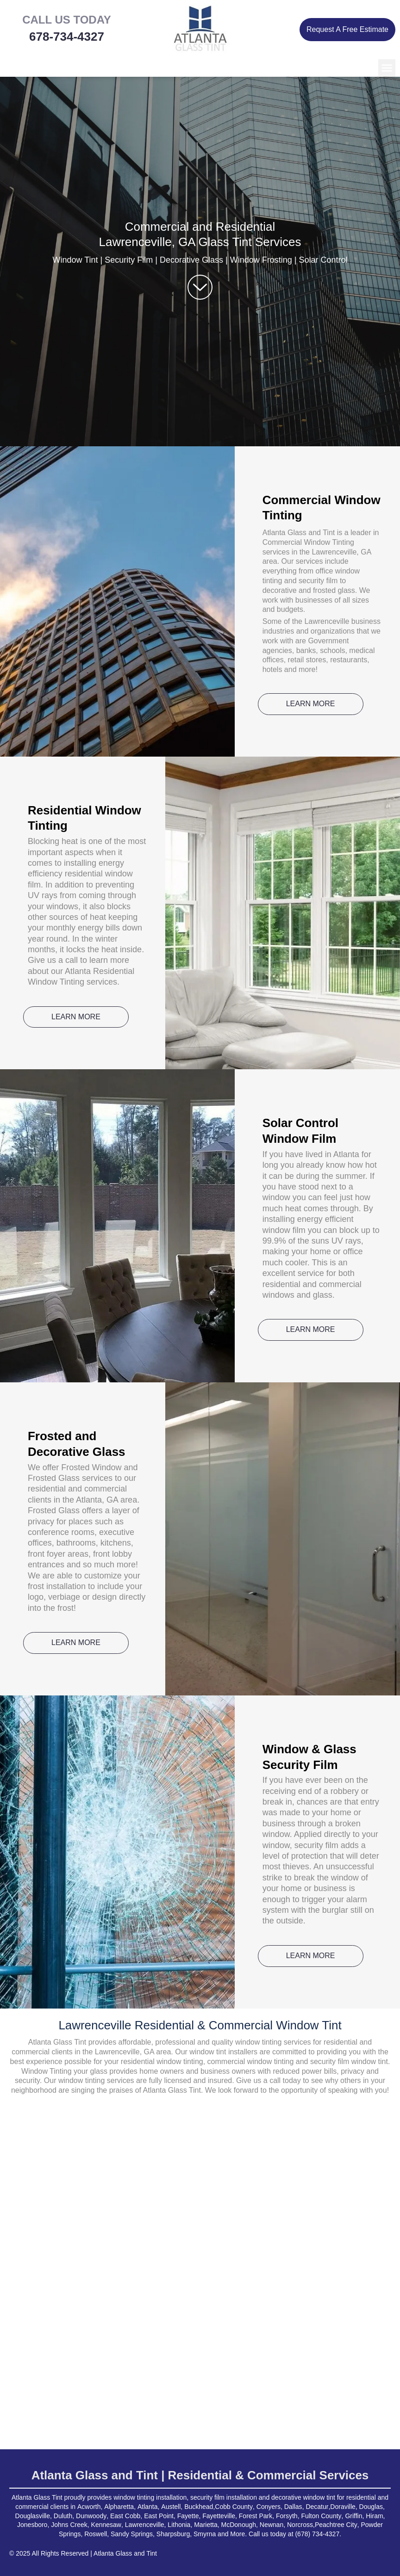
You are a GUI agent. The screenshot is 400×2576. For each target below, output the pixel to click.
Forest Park (255, 2516)
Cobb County (234, 2506)
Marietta (206, 2524)
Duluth (63, 2516)
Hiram (374, 2516)
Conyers (268, 2506)
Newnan (271, 2524)
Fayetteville (218, 2516)
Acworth (89, 2506)
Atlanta (148, 2506)
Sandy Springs (132, 2534)
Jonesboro (32, 2524)
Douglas (371, 2506)
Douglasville (32, 2516)
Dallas (293, 2506)
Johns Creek (69, 2524)
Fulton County (321, 2516)
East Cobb (125, 2516)
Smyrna (205, 2534)
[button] (387, 68)
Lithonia (179, 2524)
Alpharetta (119, 2506)
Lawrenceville (144, 2524)
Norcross (300, 2524)
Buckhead (198, 2506)
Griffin (353, 2516)
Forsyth (287, 2516)
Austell (171, 2506)
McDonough (238, 2524)
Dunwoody (91, 2516)
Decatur (317, 2506)
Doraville (342, 2506)
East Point (159, 2516)
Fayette (188, 2516)
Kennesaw (106, 2524)
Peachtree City (336, 2524)
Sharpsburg (173, 2534)
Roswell (95, 2534)
